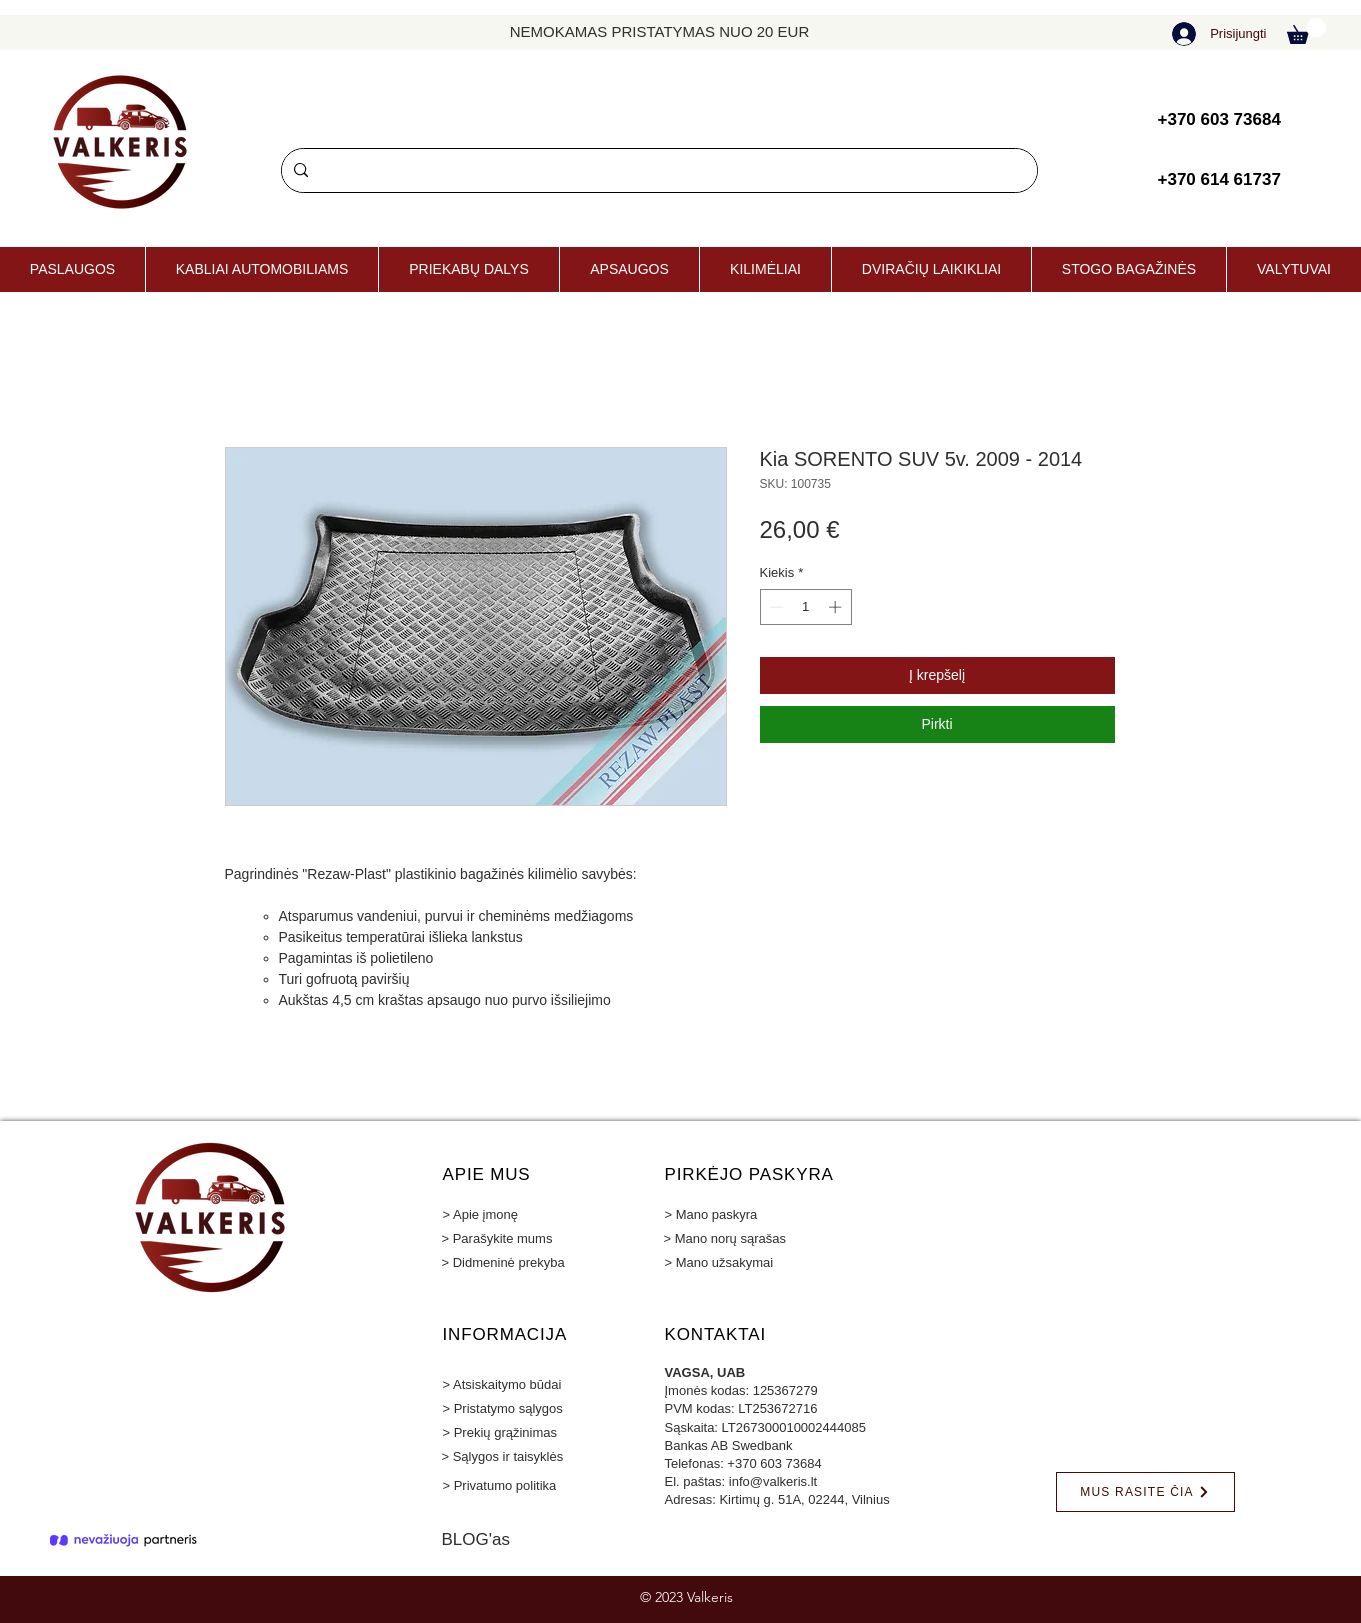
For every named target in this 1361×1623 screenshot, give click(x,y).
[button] (1306, 31)
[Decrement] (775, 607)
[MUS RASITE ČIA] (1145, 1492)
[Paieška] (657, 170)
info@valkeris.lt (773, 1481)
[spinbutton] (805, 607)
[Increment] (837, 607)
